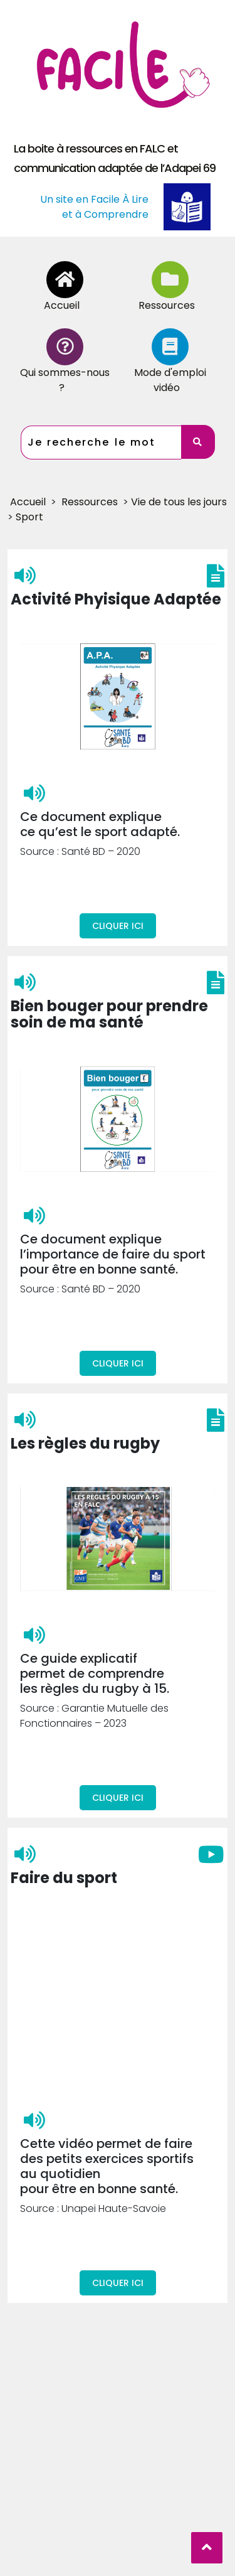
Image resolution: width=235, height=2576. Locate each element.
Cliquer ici (118, 868)
